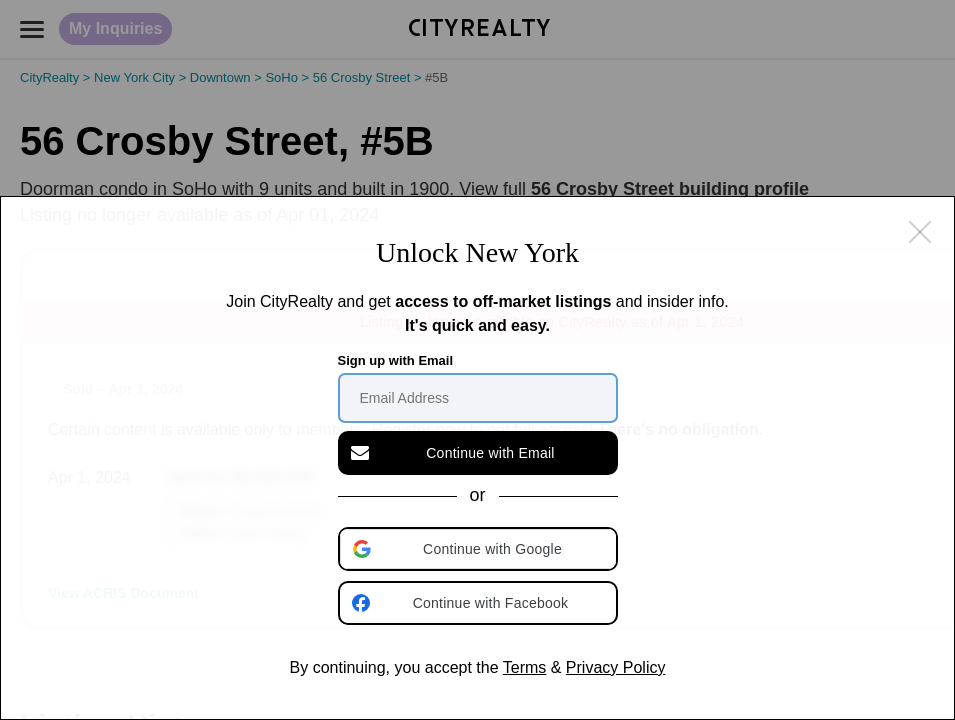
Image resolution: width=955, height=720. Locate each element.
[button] (480, 549)
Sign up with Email (396, 360)
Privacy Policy (616, 667)
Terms (525, 667)
